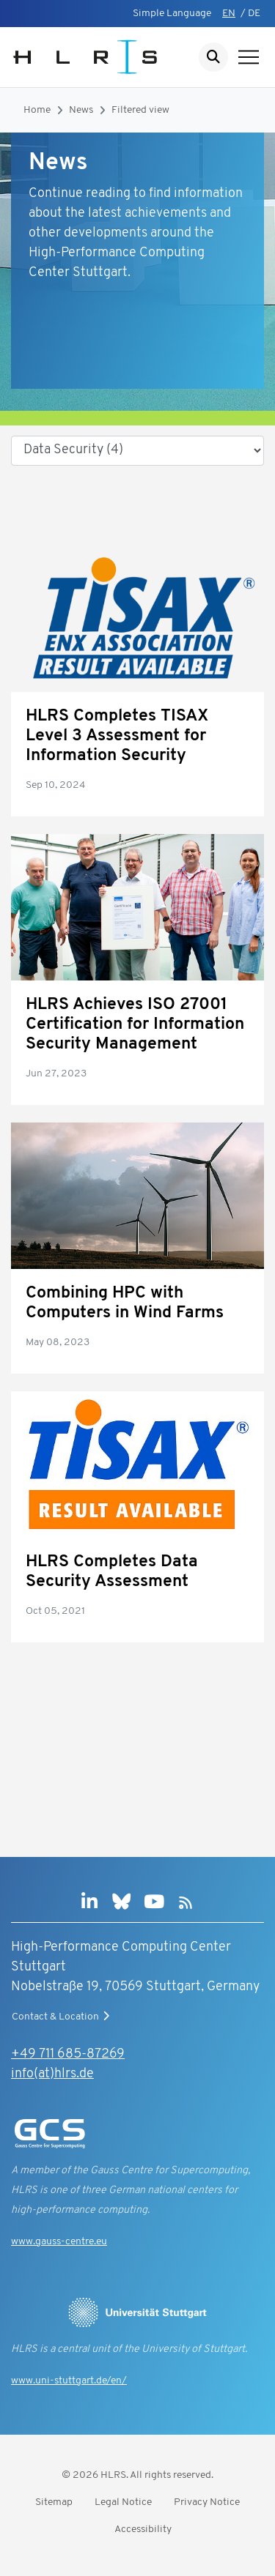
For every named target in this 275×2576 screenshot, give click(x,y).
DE (254, 13)
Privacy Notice (207, 2502)
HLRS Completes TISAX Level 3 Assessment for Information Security (117, 736)
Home (37, 110)
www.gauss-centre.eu (59, 2241)
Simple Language (172, 13)
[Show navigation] (248, 57)
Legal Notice (123, 2502)
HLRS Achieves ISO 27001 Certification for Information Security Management (135, 1025)
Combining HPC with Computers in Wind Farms (125, 1303)
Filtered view (140, 110)
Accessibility (143, 2529)
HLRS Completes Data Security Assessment (112, 1572)
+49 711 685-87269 (68, 2054)
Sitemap (54, 2502)
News (81, 110)
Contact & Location (62, 2016)
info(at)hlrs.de (52, 2074)
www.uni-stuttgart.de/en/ (69, 2380)
